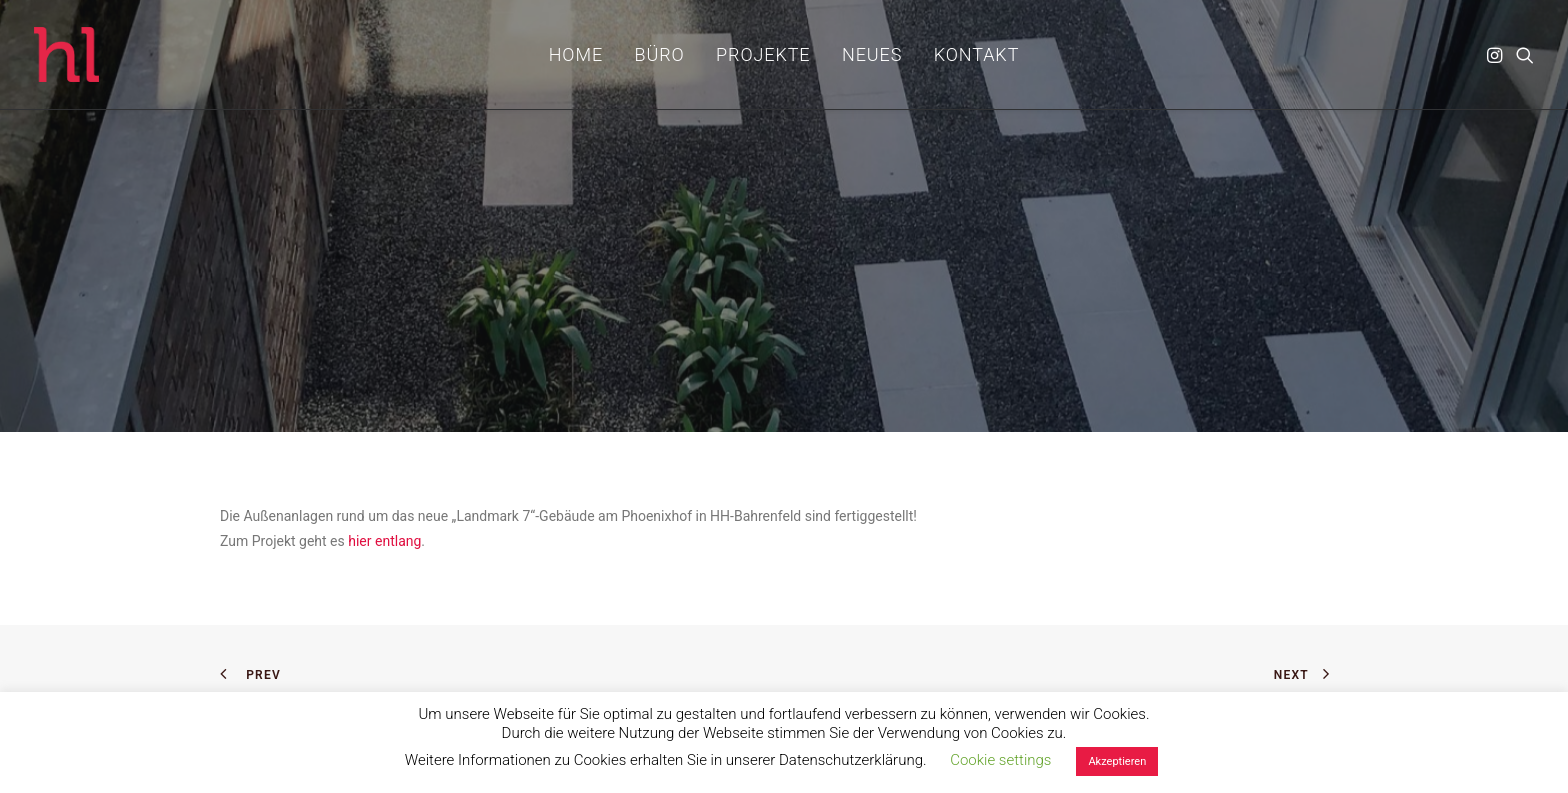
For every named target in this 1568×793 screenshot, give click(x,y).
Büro (660, 54)
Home (576, 54)
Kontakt (977, 54)
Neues (872, 54)
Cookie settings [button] (1000, 760)
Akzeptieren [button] (1117, 761)
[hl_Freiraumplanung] (66, 54)
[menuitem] (576, 54)
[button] (1496, 54)
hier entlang (384, 541)
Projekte (763, 54)
